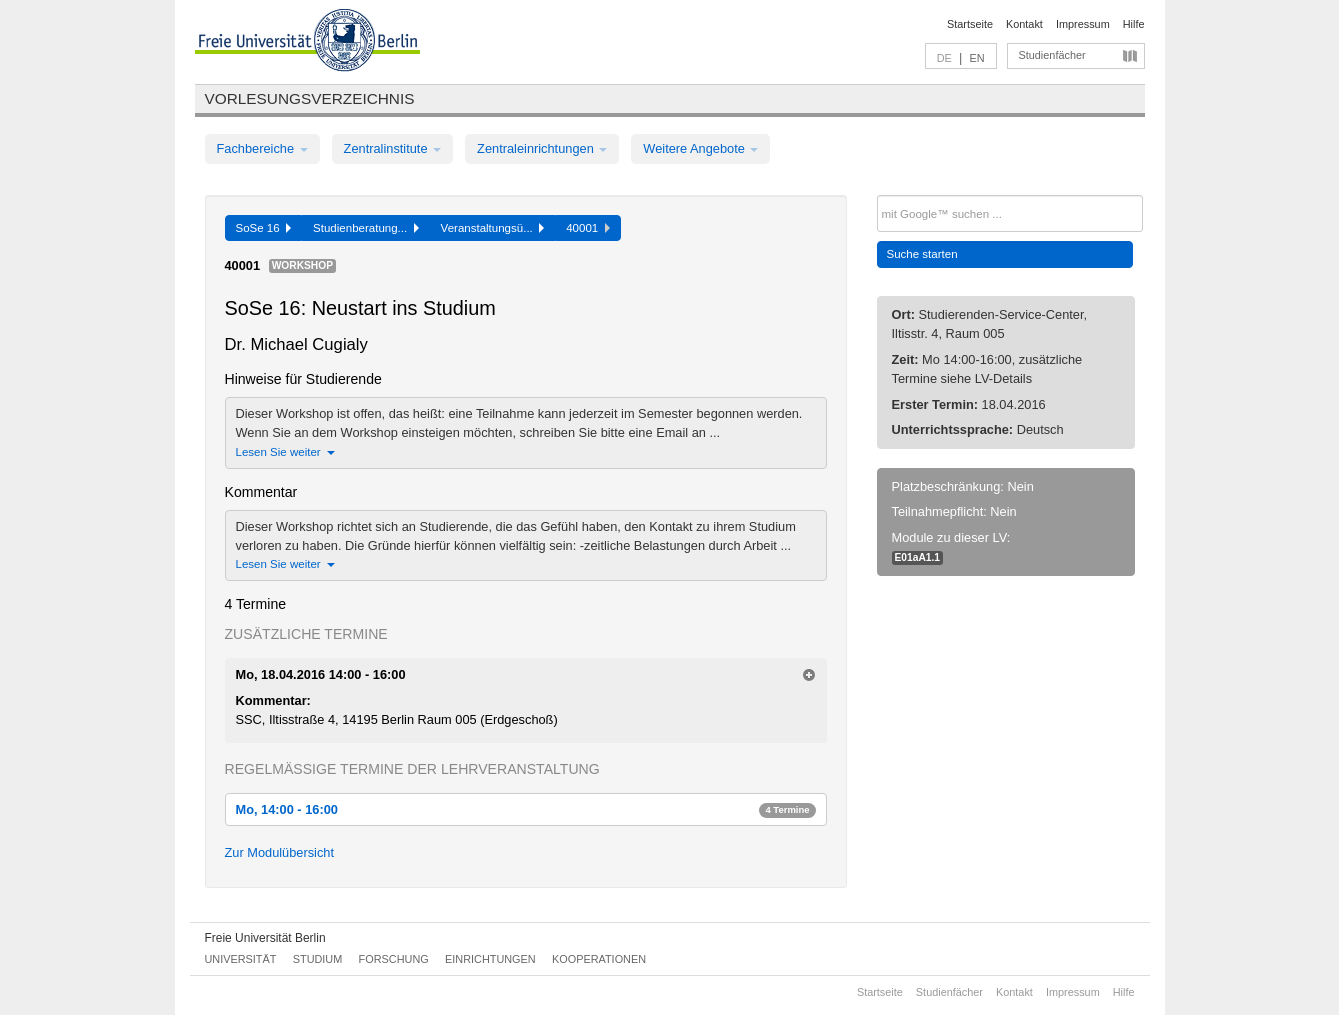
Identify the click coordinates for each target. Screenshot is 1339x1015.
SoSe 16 (264, 228)
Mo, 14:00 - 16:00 (526, 809)
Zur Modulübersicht (280, 852)
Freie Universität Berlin (265, 938)
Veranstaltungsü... (493, 228)
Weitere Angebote (700, 148)
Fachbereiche (262, 148)
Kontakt (1024, 24)
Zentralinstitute (393, 148)
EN (976, 58)
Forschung (394, 959)
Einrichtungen (490, 959)
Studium (318, 959)
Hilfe (1134, 24)
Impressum (1083, 24)
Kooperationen (599, 959)
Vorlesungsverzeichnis (310, 98)
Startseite (970, 24)
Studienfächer (1052, 55)
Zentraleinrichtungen (542, 148)
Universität (241, 959)
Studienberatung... (366, 228)
